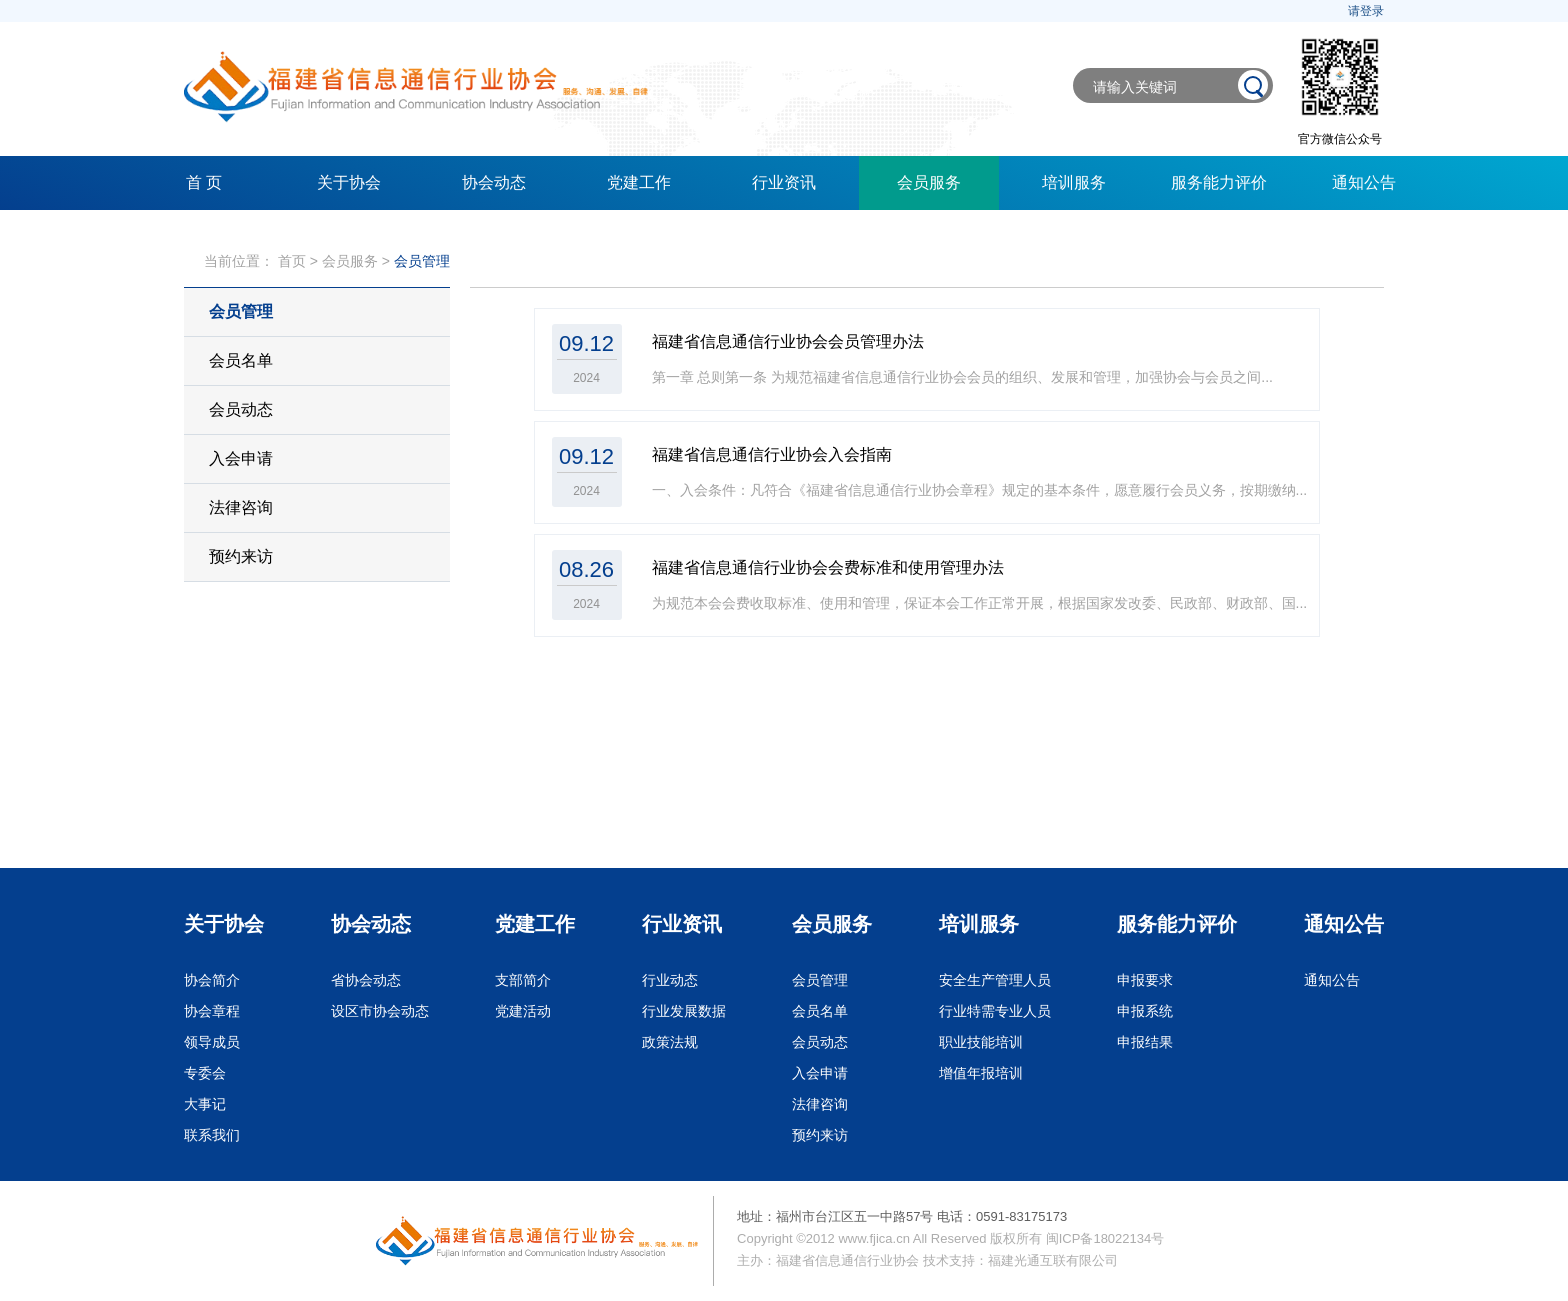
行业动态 (670, 980)
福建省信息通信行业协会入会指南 (772, 454)
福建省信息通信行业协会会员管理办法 (788, 341)
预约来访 (241, 556)
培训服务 (1074, 182)
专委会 (205, 1073)
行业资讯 (784, 182)
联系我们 (212, 1135)
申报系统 (1145, 1011)
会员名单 (241, 360)
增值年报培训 (981, 1073)
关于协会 (349, 182)
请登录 (1366, 11)
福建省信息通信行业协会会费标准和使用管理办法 (828, 567)
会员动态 (241, 409)
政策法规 (670, 1042)
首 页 (204, 182)
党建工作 (639, 182)
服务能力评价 (1219, 182)
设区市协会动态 (380, 1011)
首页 (292, 261)
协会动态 (494, 182)
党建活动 (523, 1011)
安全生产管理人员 (995, 980)
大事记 (205, 1104)
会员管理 (422, 261)
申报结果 (1145, 1042)
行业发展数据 (684, 1011)
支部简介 (523, 980)
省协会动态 (366, 980)
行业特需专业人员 (995, 1011)
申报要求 (1145, 980)
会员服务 (929, 182)
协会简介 (212, 980)
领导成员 (212, 1042)
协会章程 (212, 1011)
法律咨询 (241, 507)
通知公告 (1364, 182)
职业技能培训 (981, 1042)
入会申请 (241, 458)
